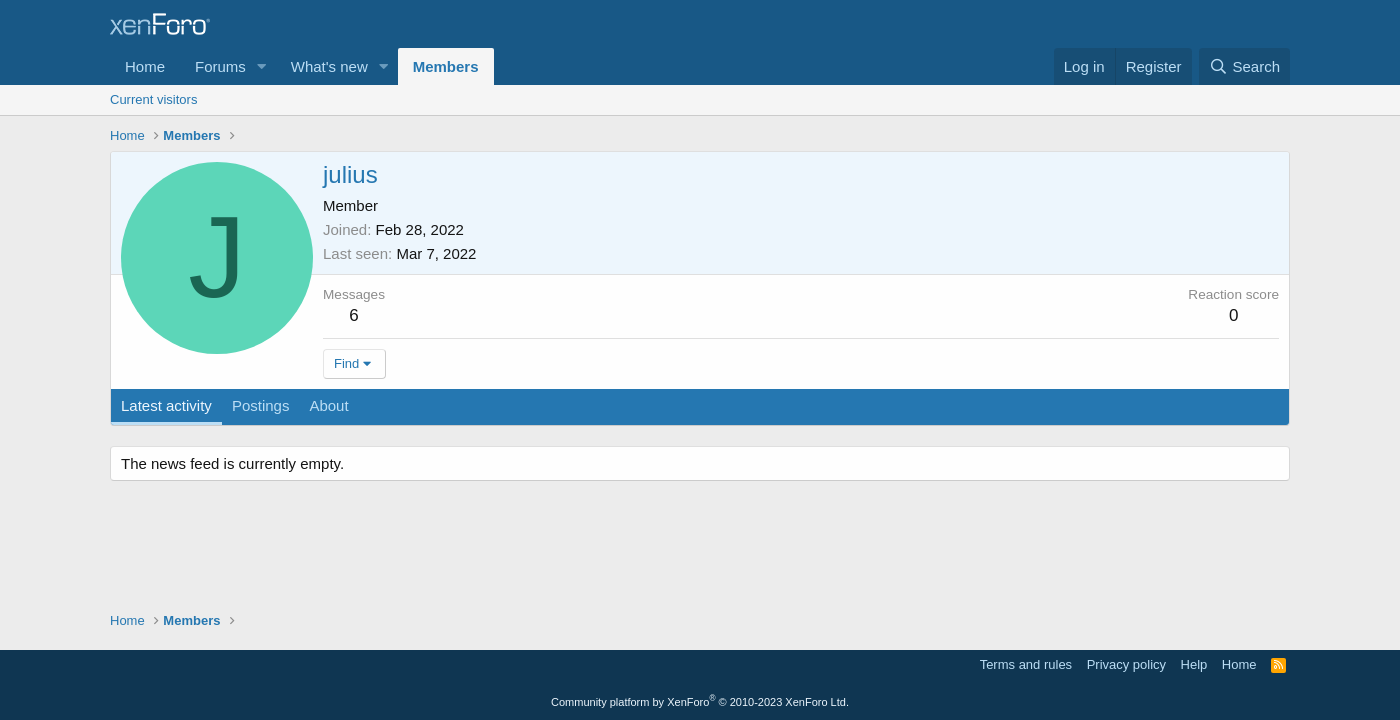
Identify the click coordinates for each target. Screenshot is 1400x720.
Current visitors (153, 99)
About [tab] (328, 405)
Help (1194, 664)
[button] (262, 66)
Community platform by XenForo (700, 702)
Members (446, 66)
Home (145, 66)
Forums (220, 66)
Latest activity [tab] (166, 405)
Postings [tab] (261, 405)
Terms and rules (1026, 664)
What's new (329, 66)
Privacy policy (1126, 664)
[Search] (1244, 66)
